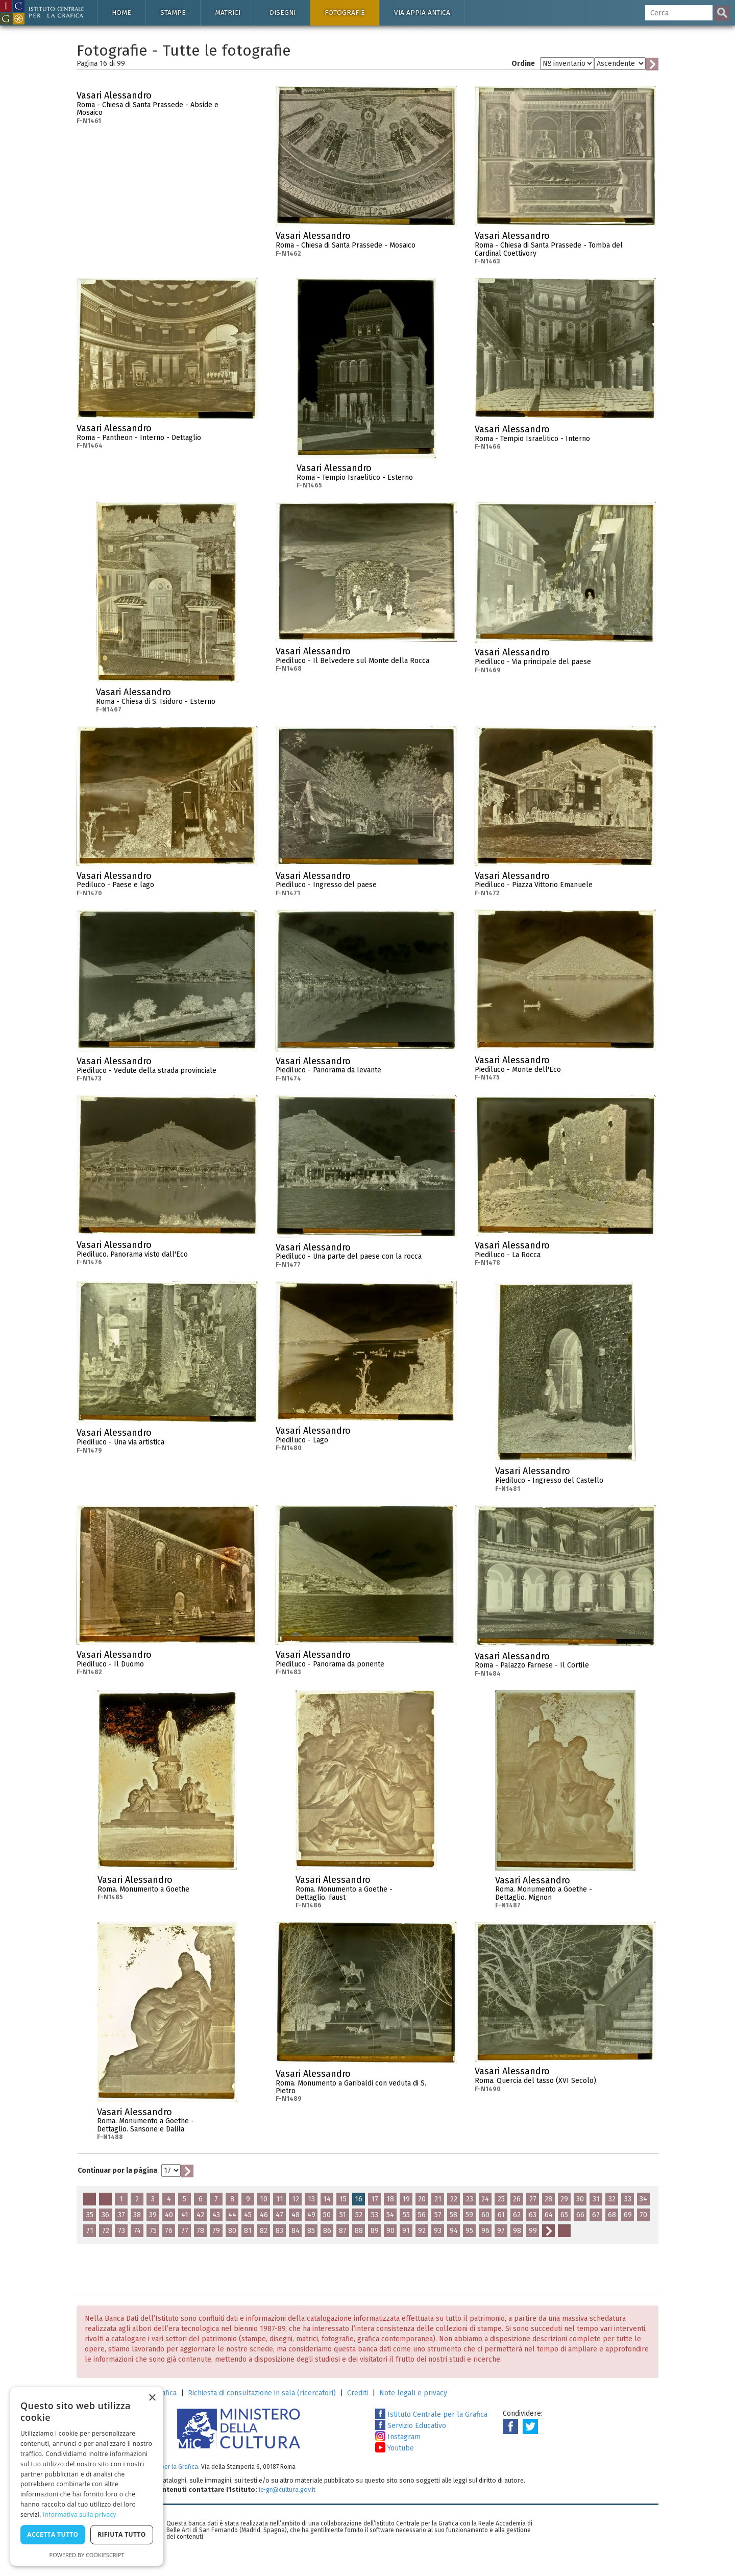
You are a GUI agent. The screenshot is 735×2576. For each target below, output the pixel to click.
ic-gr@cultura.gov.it (287, 2489)
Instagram (398, 2437)
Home (121, 12)
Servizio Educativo (410, 2425)
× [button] (152, 2398)
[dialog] (86, 2476)
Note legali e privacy (413, 2393)
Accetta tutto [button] (52, 2534)
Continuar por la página (117, 2170)
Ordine (523, 63)
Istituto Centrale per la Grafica (431, 2414)
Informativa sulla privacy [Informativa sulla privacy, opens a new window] (79, 2514)
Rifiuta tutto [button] (121, 2534)
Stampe (173, 12)
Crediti (357, 2393)
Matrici (227, 12)
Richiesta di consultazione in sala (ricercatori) (262, 2393)
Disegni (283, 12)
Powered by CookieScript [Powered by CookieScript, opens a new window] (87, 2555)
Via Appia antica (422, 12)
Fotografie (345, 12)
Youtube (394, 2448)
